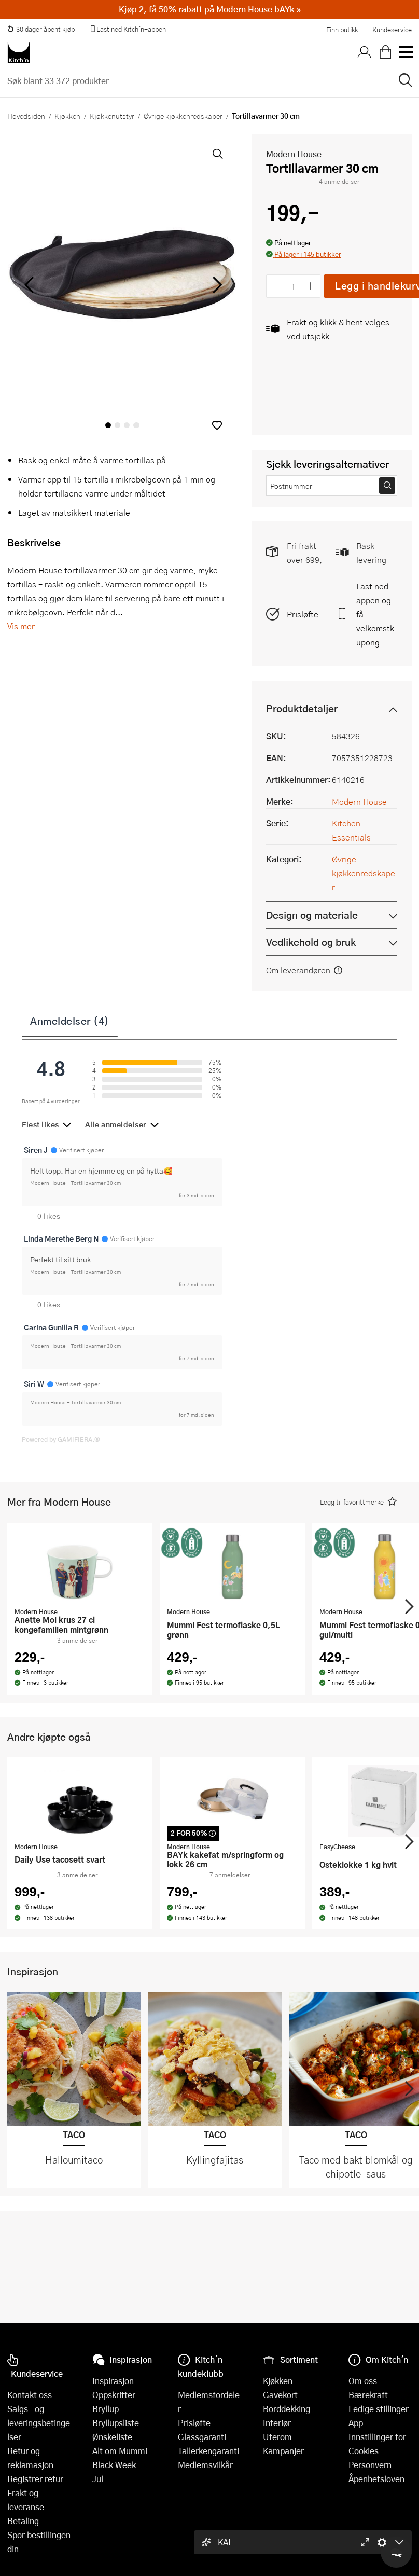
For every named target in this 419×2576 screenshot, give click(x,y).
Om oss (362, 2381)
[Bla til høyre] (215, 285)
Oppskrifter (113, 2395)
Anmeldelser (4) (69, 1020)
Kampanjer (283, 2451)
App (355, 2423)
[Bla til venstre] (29, 285)
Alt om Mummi (119, 2451)
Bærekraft (368, 2395)
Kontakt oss (29, 2395)
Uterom (277, 2437)
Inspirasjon (113, 2381)
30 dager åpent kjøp (41, 29)
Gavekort (280, 2395)
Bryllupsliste (115, 2423)
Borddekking (286, 2409)
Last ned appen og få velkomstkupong (375, 614)
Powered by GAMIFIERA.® (61, 1439)
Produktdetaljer (302, 708)
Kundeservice (392, 29)
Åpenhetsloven (376, 2479)
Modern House (294, 154)
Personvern (370, 2465)
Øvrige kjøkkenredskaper (183, 115)
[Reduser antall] (276, 286)
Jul (97, 2479)
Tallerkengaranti (208, 2451)
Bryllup (105, 2409)
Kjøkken (67, 115)
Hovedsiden (26, 115)
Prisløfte (302, 614)
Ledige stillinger (378, 2409)
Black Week (114, 2465)
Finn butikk (342, 29)
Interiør (277, 2423)
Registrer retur (35, 2479)
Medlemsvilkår (205, 2465)
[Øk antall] (310, 286)
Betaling (23, 2521)
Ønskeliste (112, 2437)
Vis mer (21, 626)
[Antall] (293, 286)
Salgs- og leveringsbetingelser (38, 2423)
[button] (217, 425)
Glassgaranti (202, 2437)
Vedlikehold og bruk (311, 941)
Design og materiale (312, 914)
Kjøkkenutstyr (112, 115)
